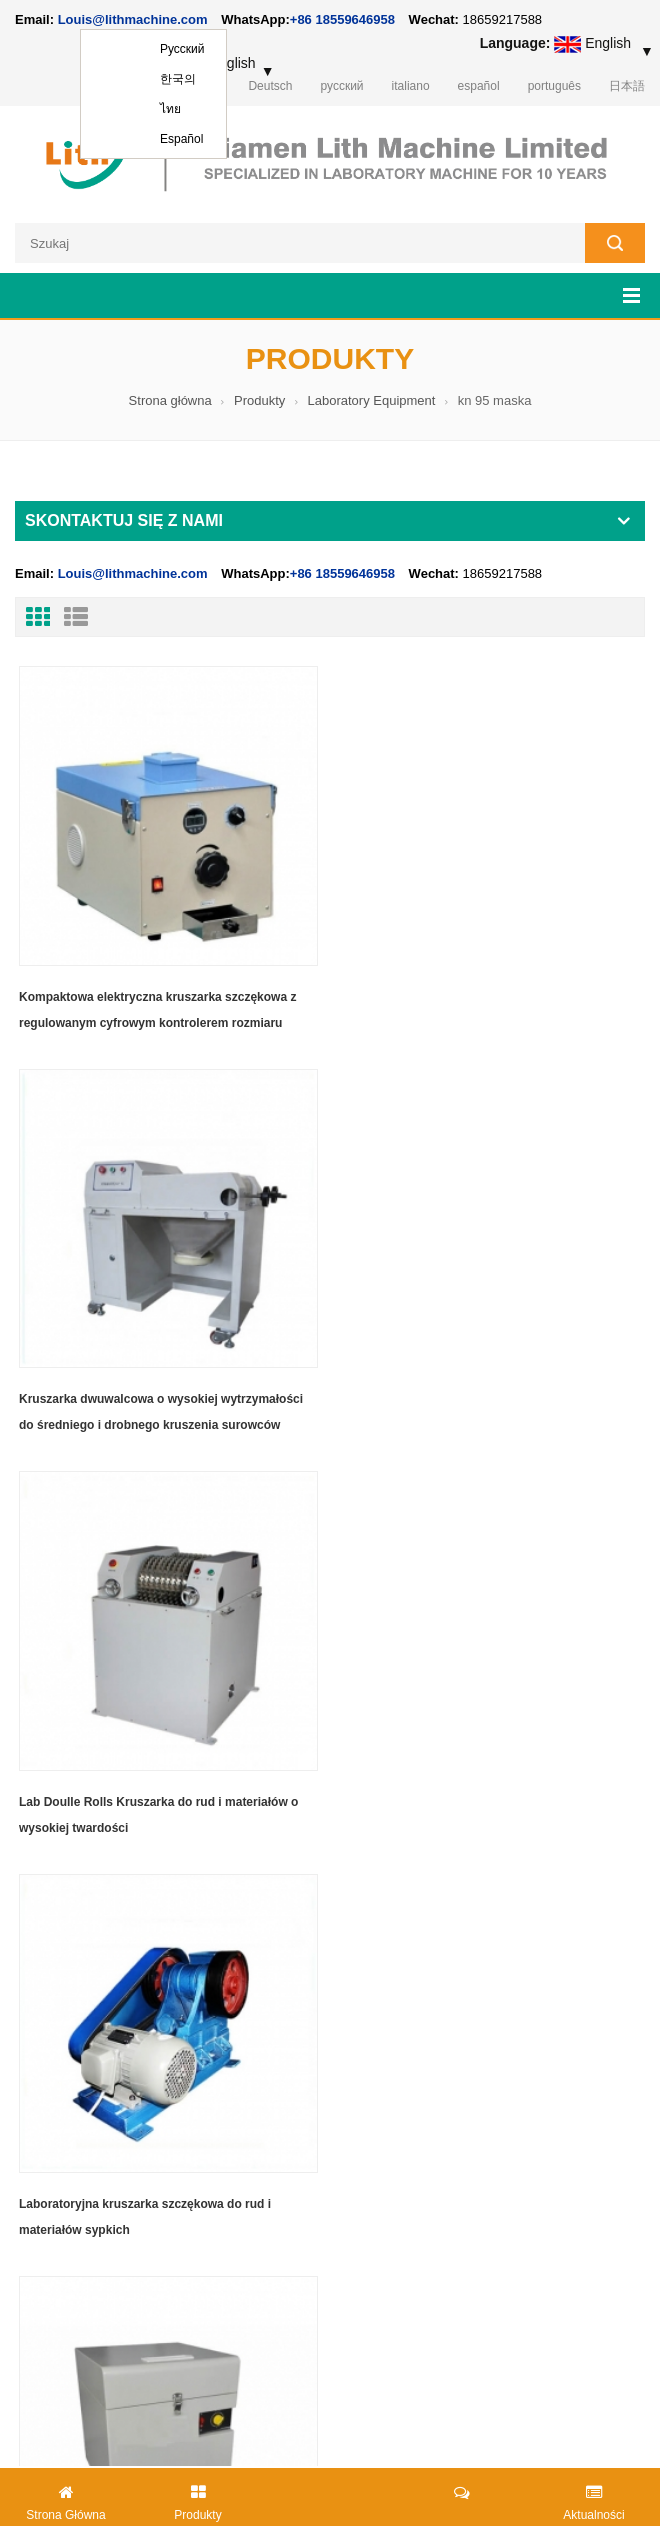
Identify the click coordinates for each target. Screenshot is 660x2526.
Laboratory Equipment (372, 400)
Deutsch (270, 86)
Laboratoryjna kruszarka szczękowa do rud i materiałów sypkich (475, 1397)
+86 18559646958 (342, 19)
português (554, 86)
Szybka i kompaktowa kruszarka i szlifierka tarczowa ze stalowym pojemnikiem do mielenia (154, 1792)
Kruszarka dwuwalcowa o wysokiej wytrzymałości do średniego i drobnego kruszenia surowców (491, 1002)
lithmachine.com (531, 2435)
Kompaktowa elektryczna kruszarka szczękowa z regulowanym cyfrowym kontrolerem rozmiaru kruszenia (157, 1005)
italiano (411, 86)
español (479, 86)
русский (341, 86)
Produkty (259, 400)
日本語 (627, 86)
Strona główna (170, 400)
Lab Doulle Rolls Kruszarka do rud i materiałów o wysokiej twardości (158, 1397)
